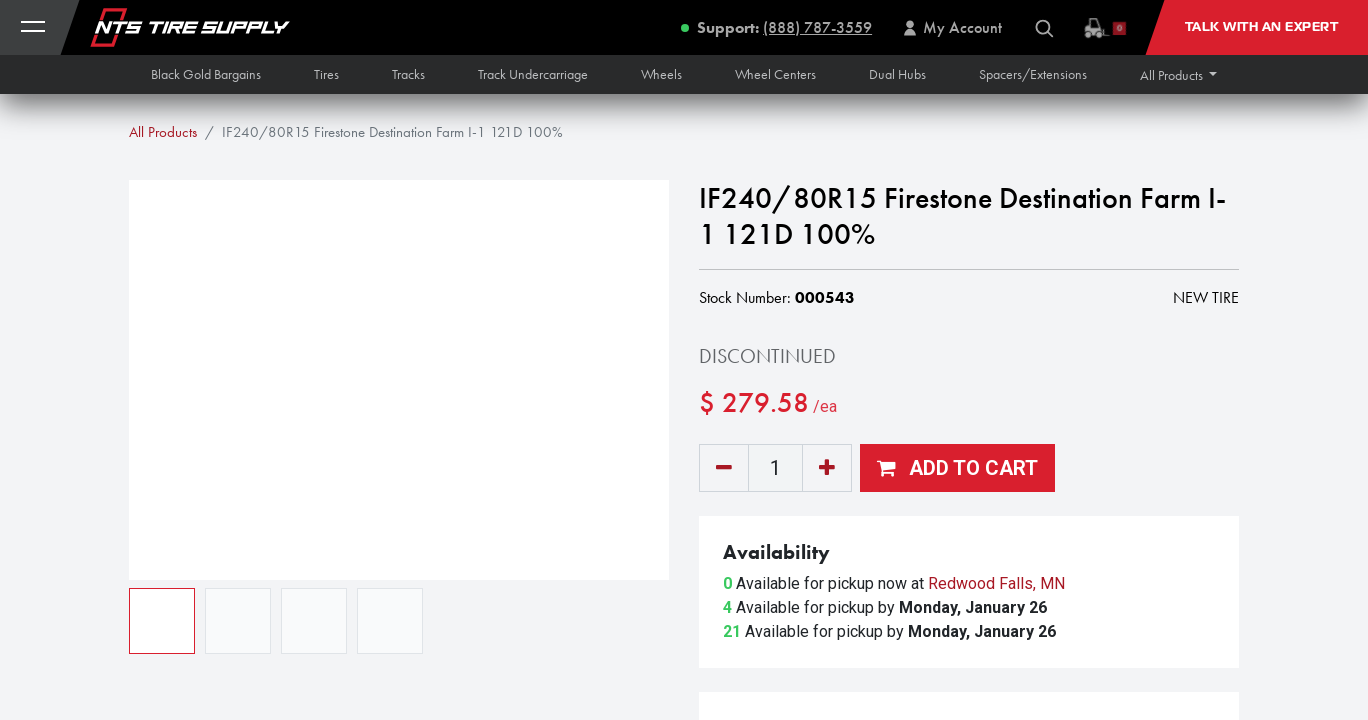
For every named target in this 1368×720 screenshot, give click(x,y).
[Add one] (827, 468)
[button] (1179, 75)
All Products (163, 132)
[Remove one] (724, 468)
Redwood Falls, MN (996, 583)
